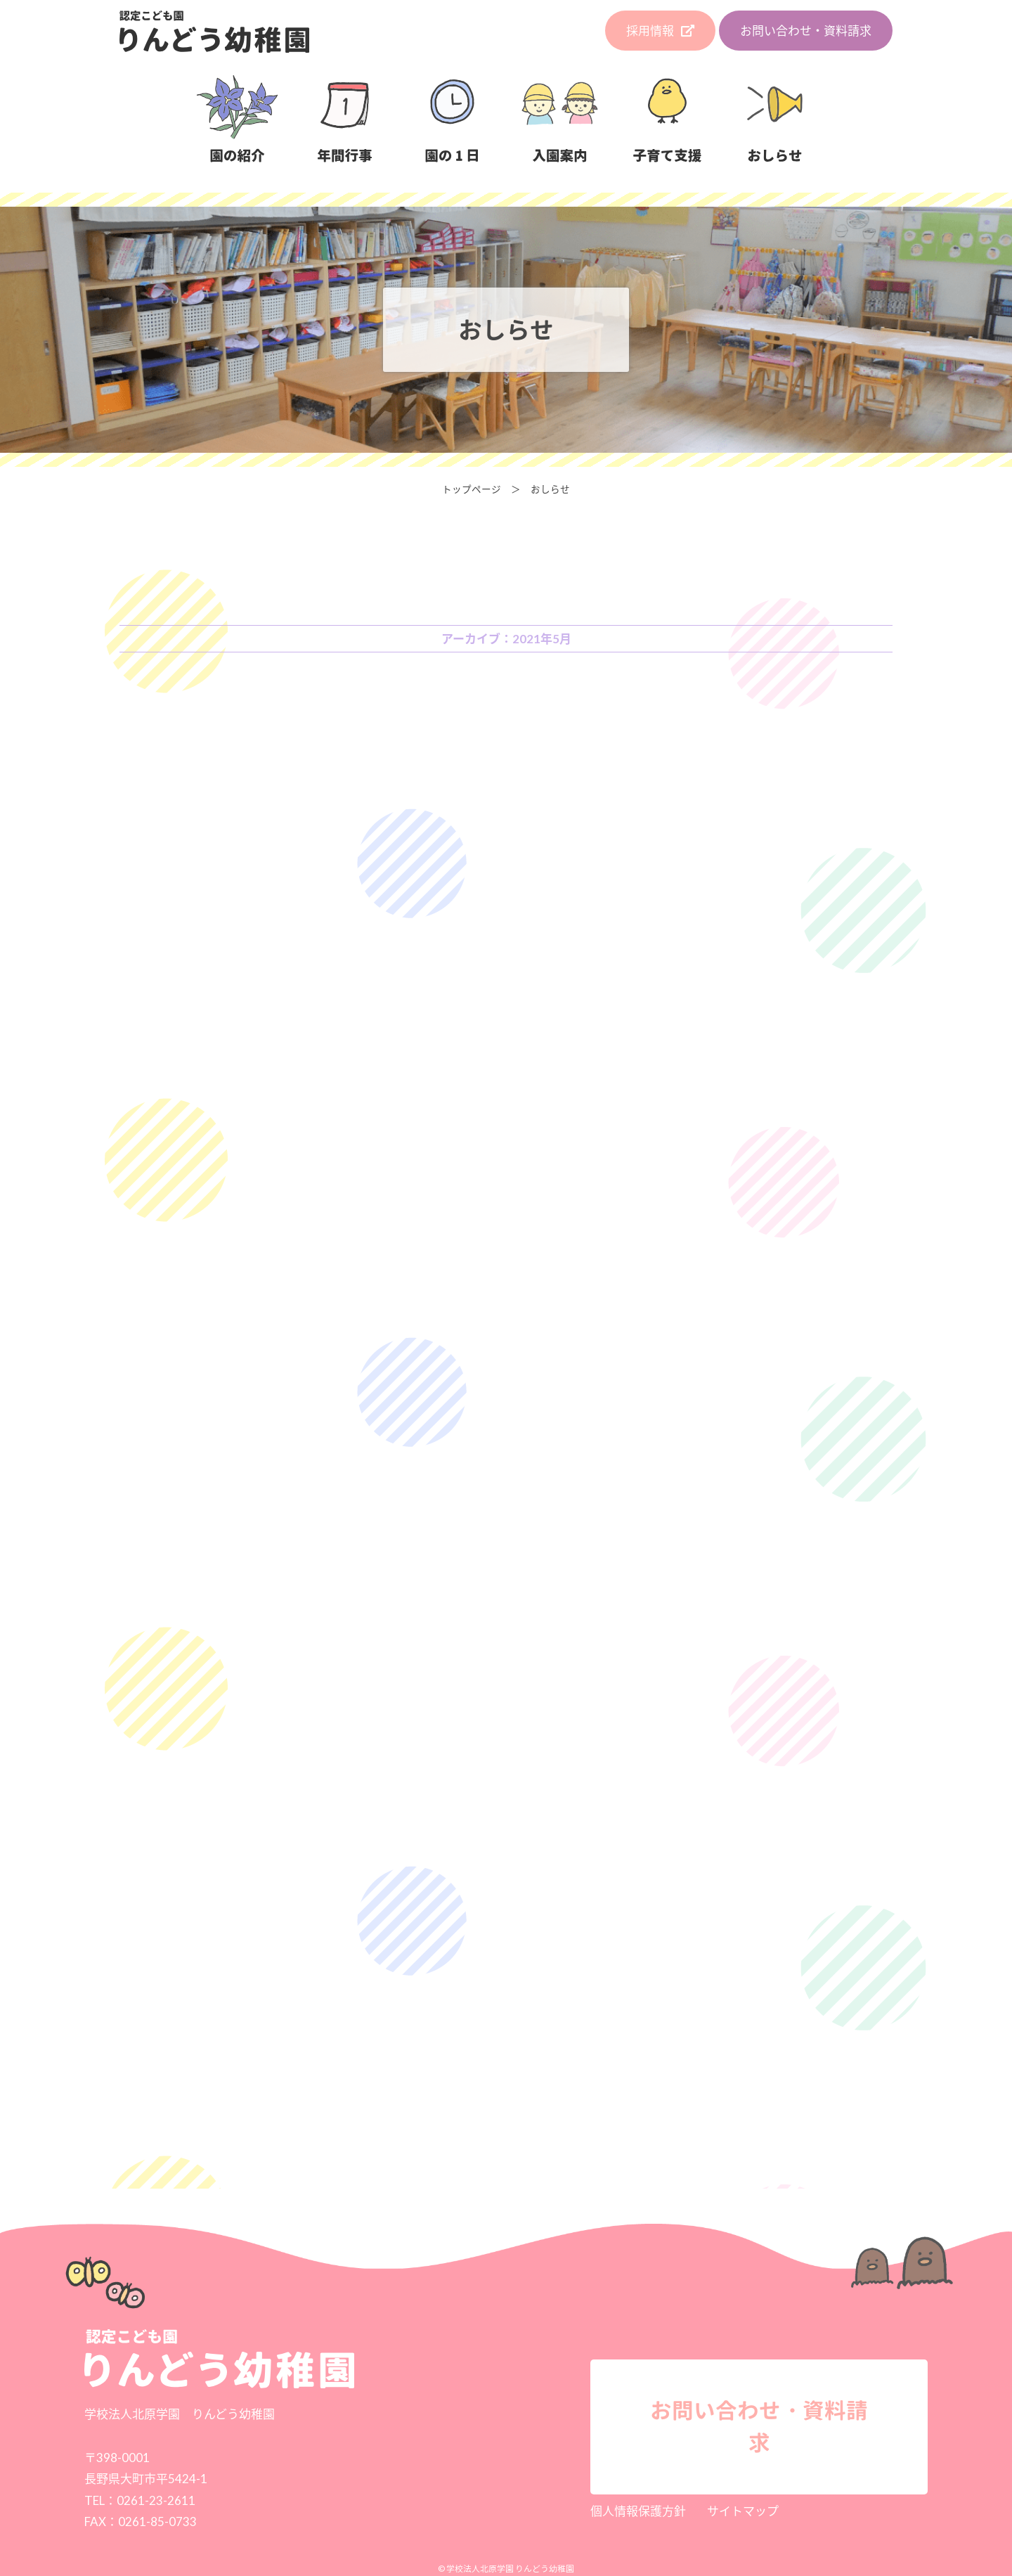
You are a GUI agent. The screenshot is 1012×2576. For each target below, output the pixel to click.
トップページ (471, 489)
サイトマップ (743, 2511)
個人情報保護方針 (638, 2511)
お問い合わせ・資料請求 (805, 30)
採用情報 (660, 30)
